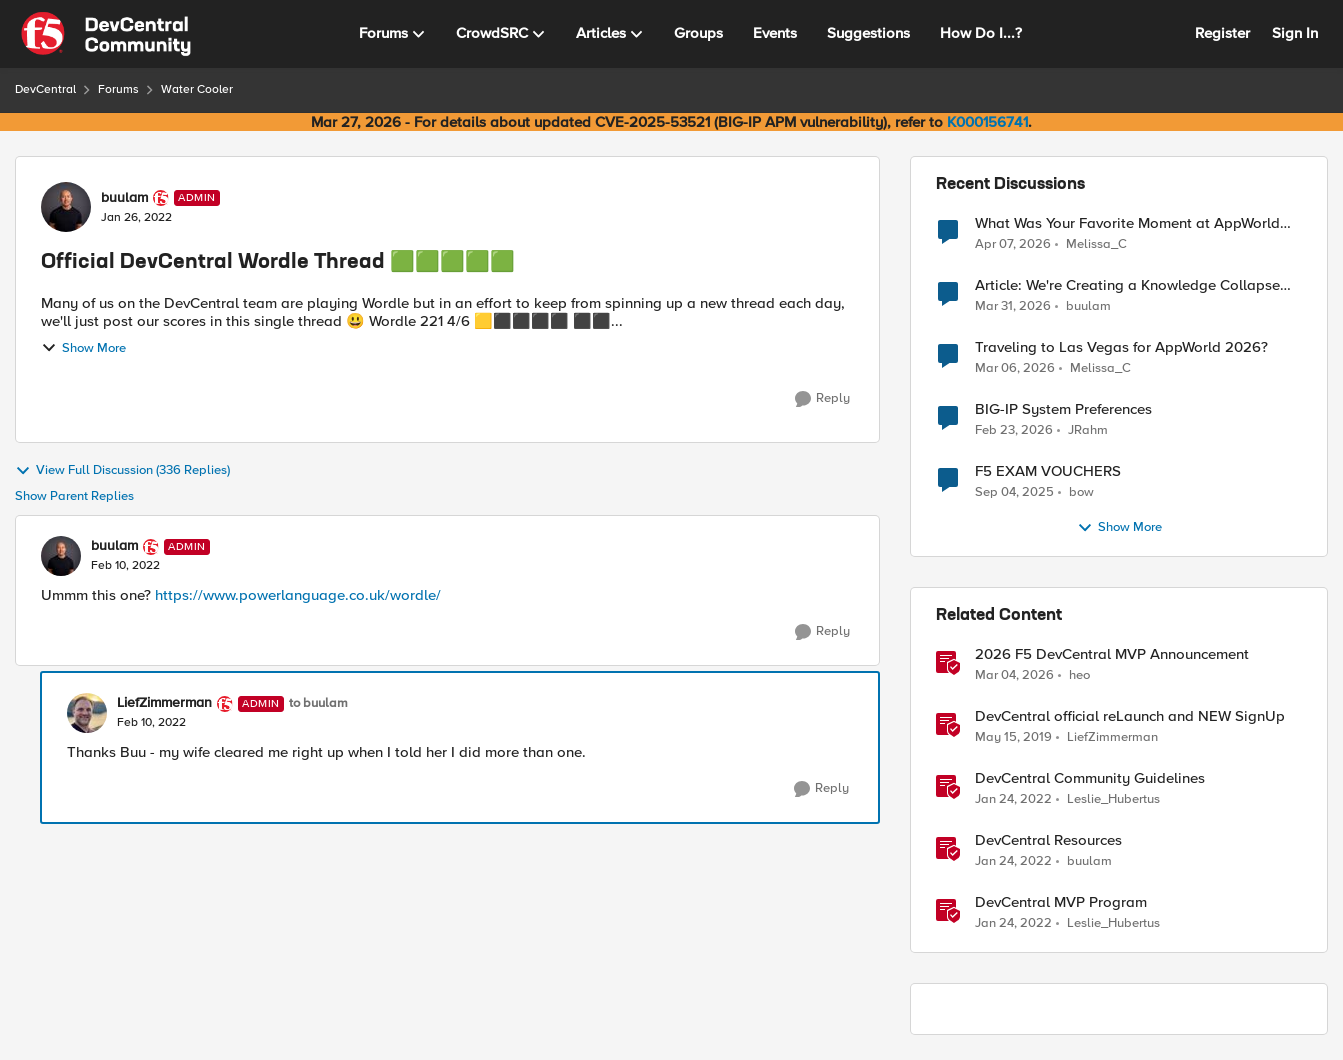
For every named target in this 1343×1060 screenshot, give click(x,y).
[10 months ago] (1014, 493)
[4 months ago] (1013, 307)
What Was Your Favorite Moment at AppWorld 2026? (1127, 223)
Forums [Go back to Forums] (118, 89)
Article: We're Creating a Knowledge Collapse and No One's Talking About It (1127, 285)
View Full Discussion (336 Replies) (122, 471)
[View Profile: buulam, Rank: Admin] (66, 207)
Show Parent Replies (74, 496)
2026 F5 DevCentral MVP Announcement (1112, 654)
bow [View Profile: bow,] (1081, 492)
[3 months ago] (1013, 244)
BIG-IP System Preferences (1063, 409)
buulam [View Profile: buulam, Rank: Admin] (124, 198)
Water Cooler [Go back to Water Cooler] (197, 89)
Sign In (1295, 33)
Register (1222, 33)
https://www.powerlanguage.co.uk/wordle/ (298, 595)
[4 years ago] (1013, 800)
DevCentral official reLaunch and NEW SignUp (1130, 716)
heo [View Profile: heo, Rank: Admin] (1079, 675)
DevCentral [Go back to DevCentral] (45, 89)
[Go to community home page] (106, 34)
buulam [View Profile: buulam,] (1088, 306)
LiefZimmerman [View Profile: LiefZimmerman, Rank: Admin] (164, 703)
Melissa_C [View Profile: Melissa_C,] (1096, 243)
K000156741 (987, 122)
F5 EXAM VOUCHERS (1048, 471)
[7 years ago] (1013, 738)
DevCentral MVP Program (1061, 902)
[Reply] (822, 399)
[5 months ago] (1014, 431)
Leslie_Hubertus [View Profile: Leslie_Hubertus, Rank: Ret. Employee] (1113, 799)
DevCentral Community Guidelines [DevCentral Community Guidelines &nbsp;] (1090, 778)
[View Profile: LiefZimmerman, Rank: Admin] (87, 713)
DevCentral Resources (1048, 840)
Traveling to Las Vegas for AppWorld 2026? (1121, 347)
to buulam (318, 703)
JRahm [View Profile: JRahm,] (1088, 430)
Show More (83, 348)
